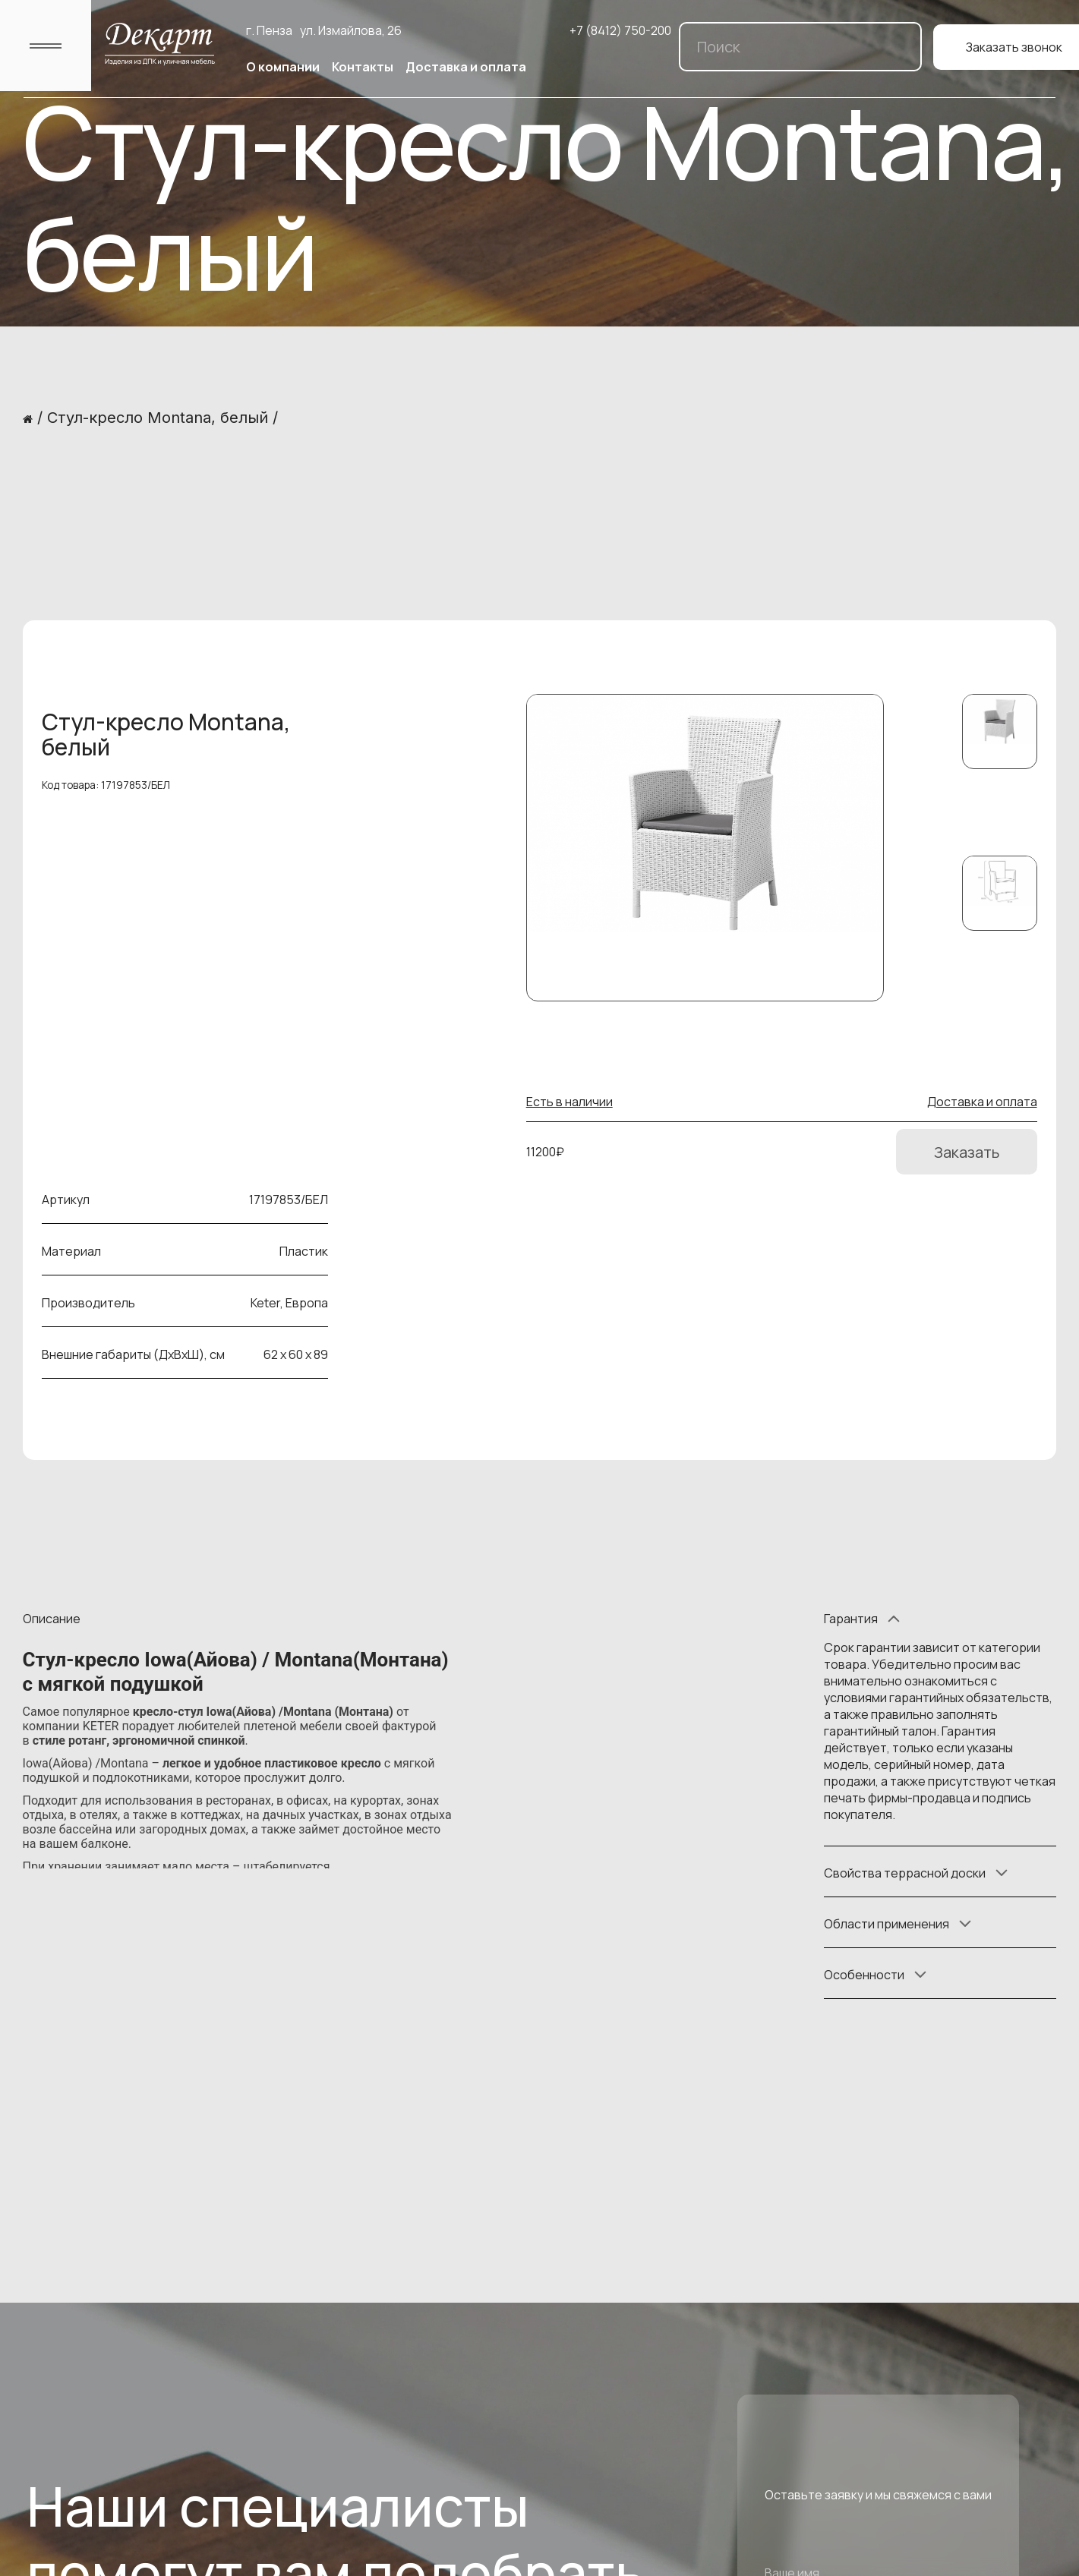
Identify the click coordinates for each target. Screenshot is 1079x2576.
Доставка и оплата (465, 66)
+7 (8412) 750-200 (620, 30)
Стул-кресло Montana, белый (157, 417)
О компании (283, 66)
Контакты (362, 66)
